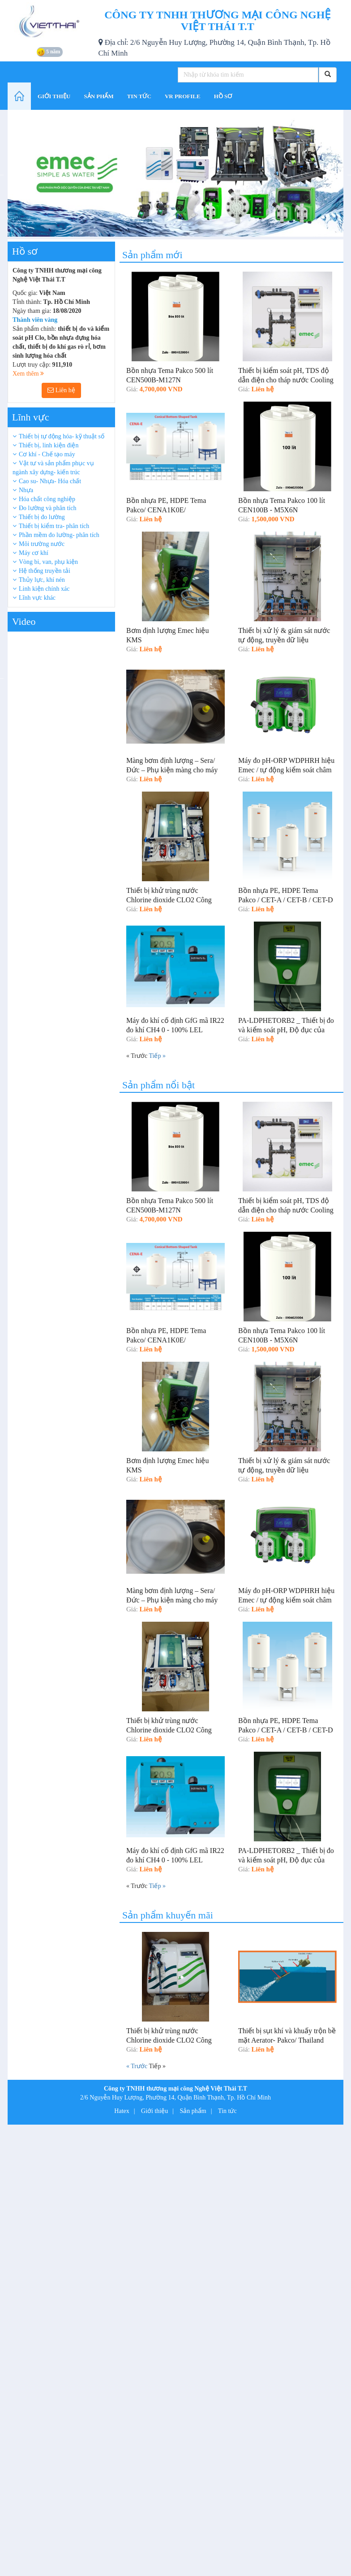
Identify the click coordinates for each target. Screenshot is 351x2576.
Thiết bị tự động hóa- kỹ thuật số (61, 436)
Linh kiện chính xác (44, 588)
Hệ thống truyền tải (44, 570)
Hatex (121, 2111)
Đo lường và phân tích (47, 508)
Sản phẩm (193, 2111)
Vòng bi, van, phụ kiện (48, 561)
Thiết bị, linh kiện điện (48, 445)
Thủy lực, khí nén (42, 579)
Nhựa (26, 490)
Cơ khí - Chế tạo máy (47, 454)
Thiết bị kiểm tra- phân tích (54, 526)
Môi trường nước (41, 544)
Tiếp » (157, 1055)
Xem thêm (28, 373)
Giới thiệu (154, 2111)
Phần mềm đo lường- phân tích (59, 535)
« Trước (137, 2066)
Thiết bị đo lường (42, 517)
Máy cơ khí (33, 553)
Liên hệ (61, 390)
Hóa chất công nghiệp (47, 499)
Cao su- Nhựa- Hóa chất (50, 481)
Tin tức (227, 2111)
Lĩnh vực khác (37, 597)
